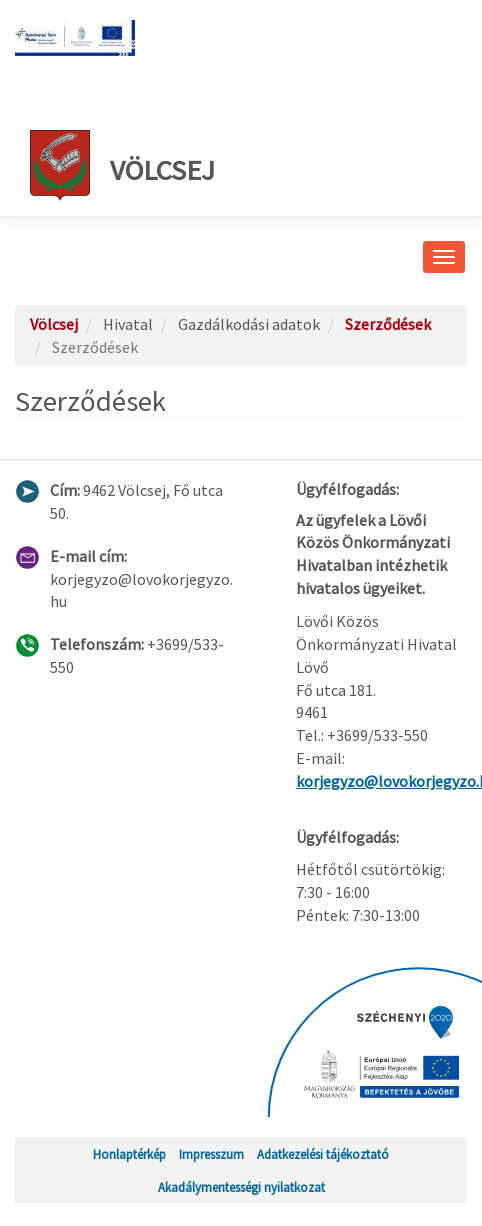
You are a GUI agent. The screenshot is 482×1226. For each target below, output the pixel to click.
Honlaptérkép (129, 1154)
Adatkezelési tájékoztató (323, 1154)
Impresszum (211, 1154)
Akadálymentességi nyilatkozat (241, 1187)
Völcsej (122, 165)
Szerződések (388, 324)
